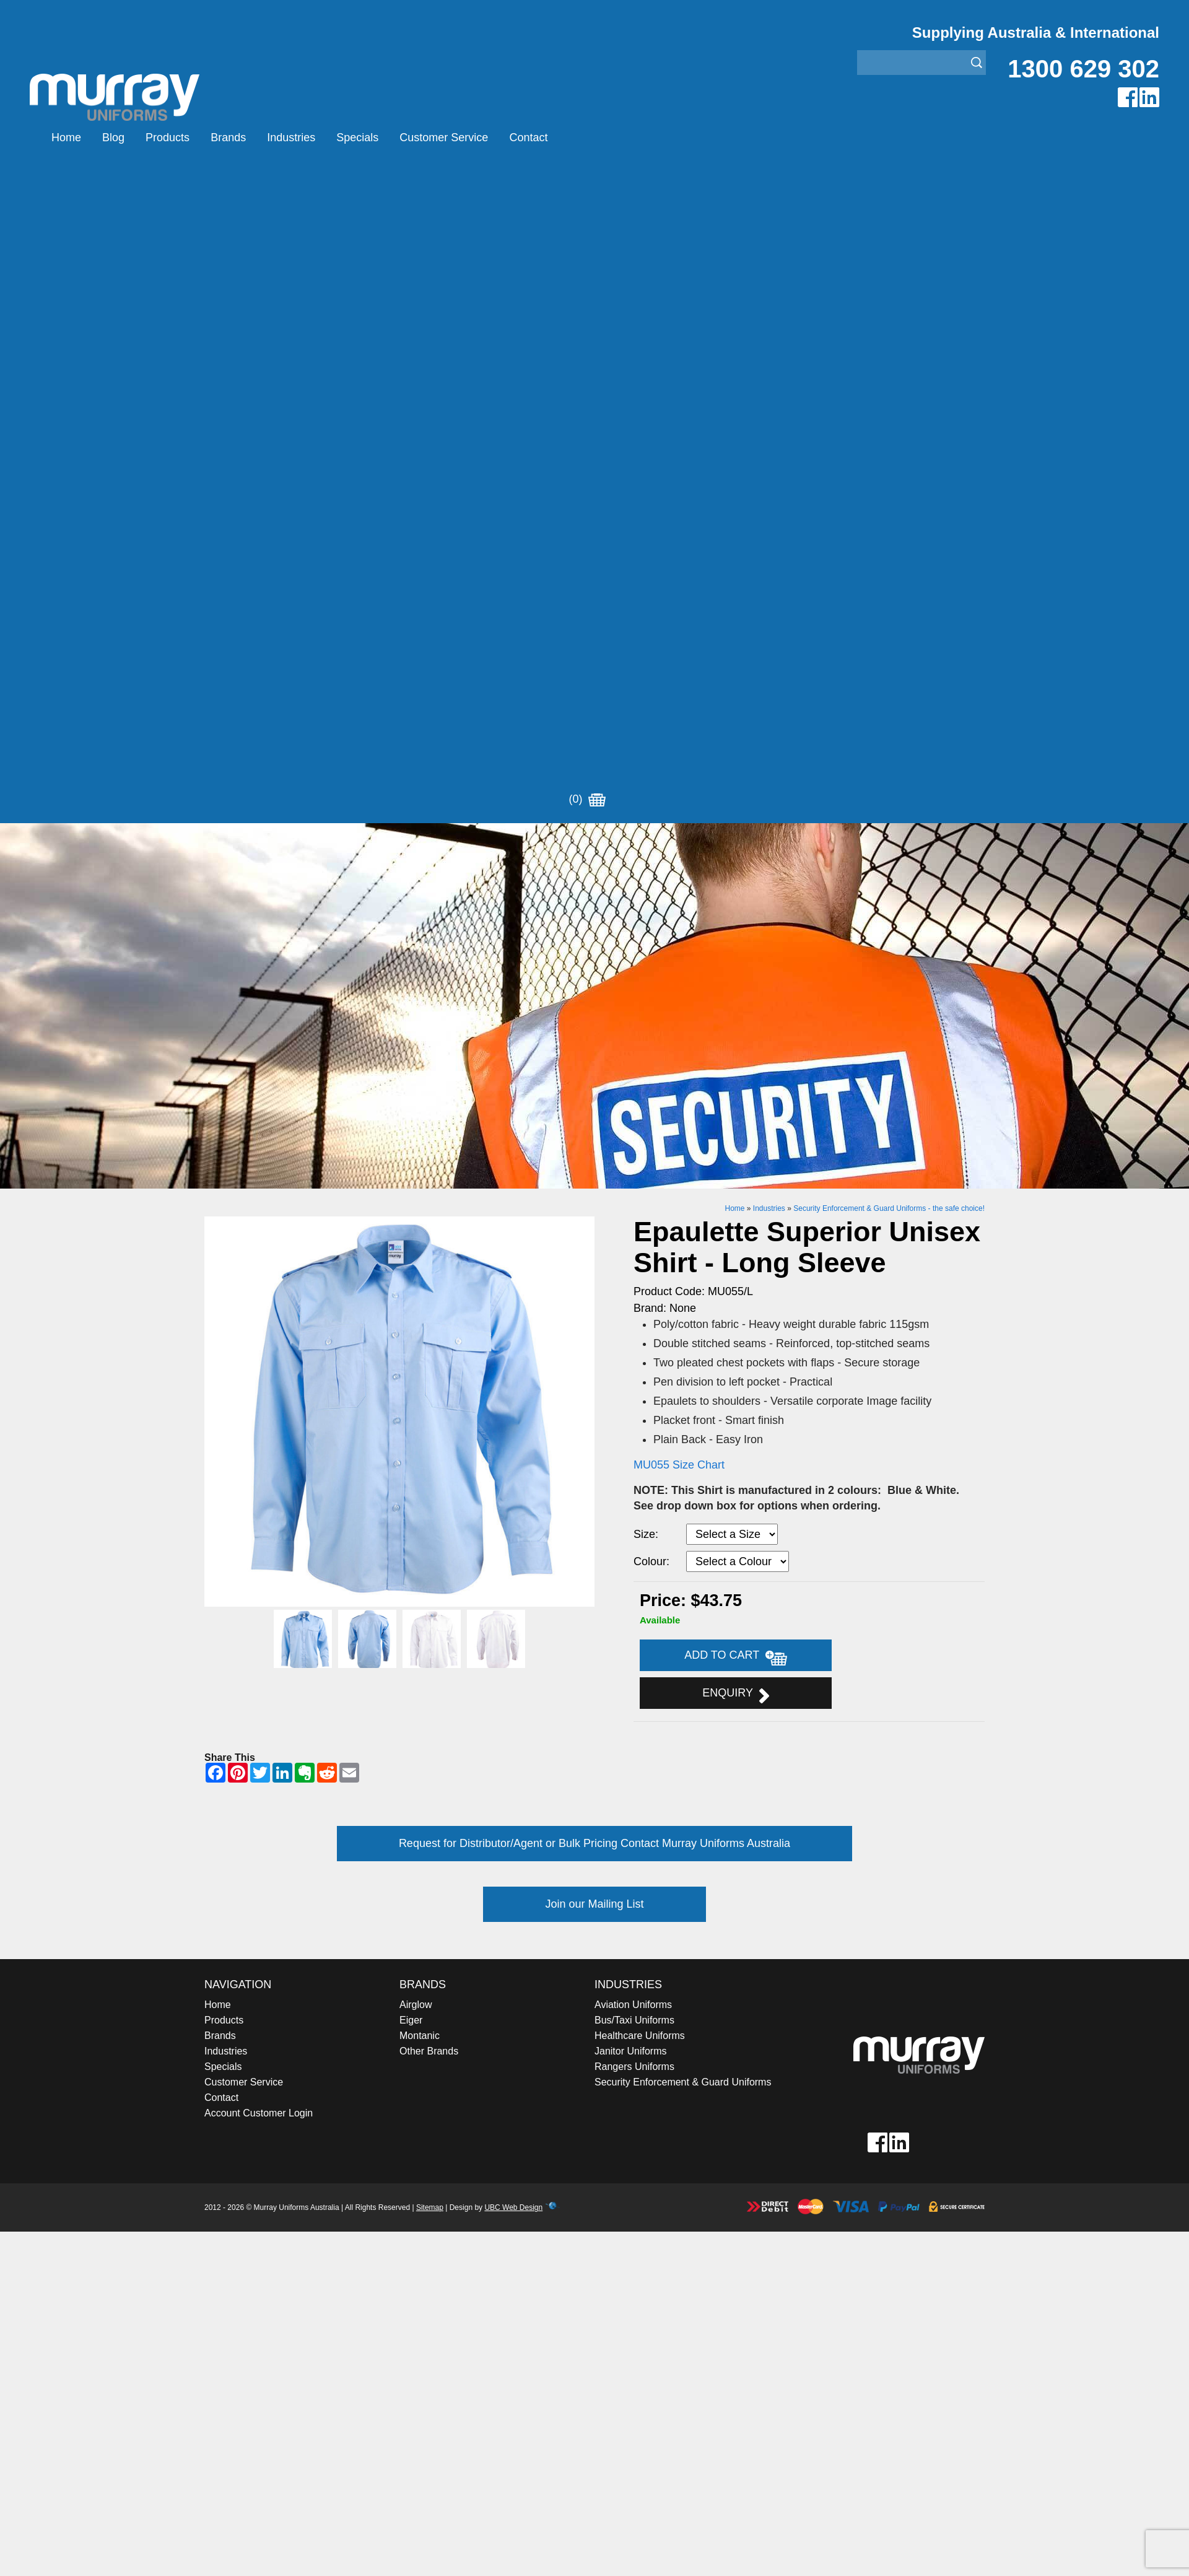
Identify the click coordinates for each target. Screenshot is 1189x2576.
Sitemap (429, 1554)
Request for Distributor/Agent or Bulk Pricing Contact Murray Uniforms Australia (594, 1190)
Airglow (415, 1352)
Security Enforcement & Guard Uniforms (682, 1429)
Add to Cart (735, 1004)
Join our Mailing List (594, 1251)
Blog (113, 137)
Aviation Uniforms (633, 1352)
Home (66, 137)
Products (167, 137)
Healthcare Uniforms (639, 1383)
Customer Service (443, 137)
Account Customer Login (258, 1460)
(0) (587, 137)
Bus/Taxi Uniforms (634, 1367)
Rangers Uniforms (634, 1413)
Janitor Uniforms (630, 1398)
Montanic (419, 1383)
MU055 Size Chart (679, 812)
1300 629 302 (1083, 68)
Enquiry (735, 1042)
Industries (291, 137)
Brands (228, 137)
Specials (357, 137)
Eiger (410, 1367)
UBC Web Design (513, 1554)
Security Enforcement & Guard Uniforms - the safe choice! (889, 555)
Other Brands (428, 1398)
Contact (528, 137)
